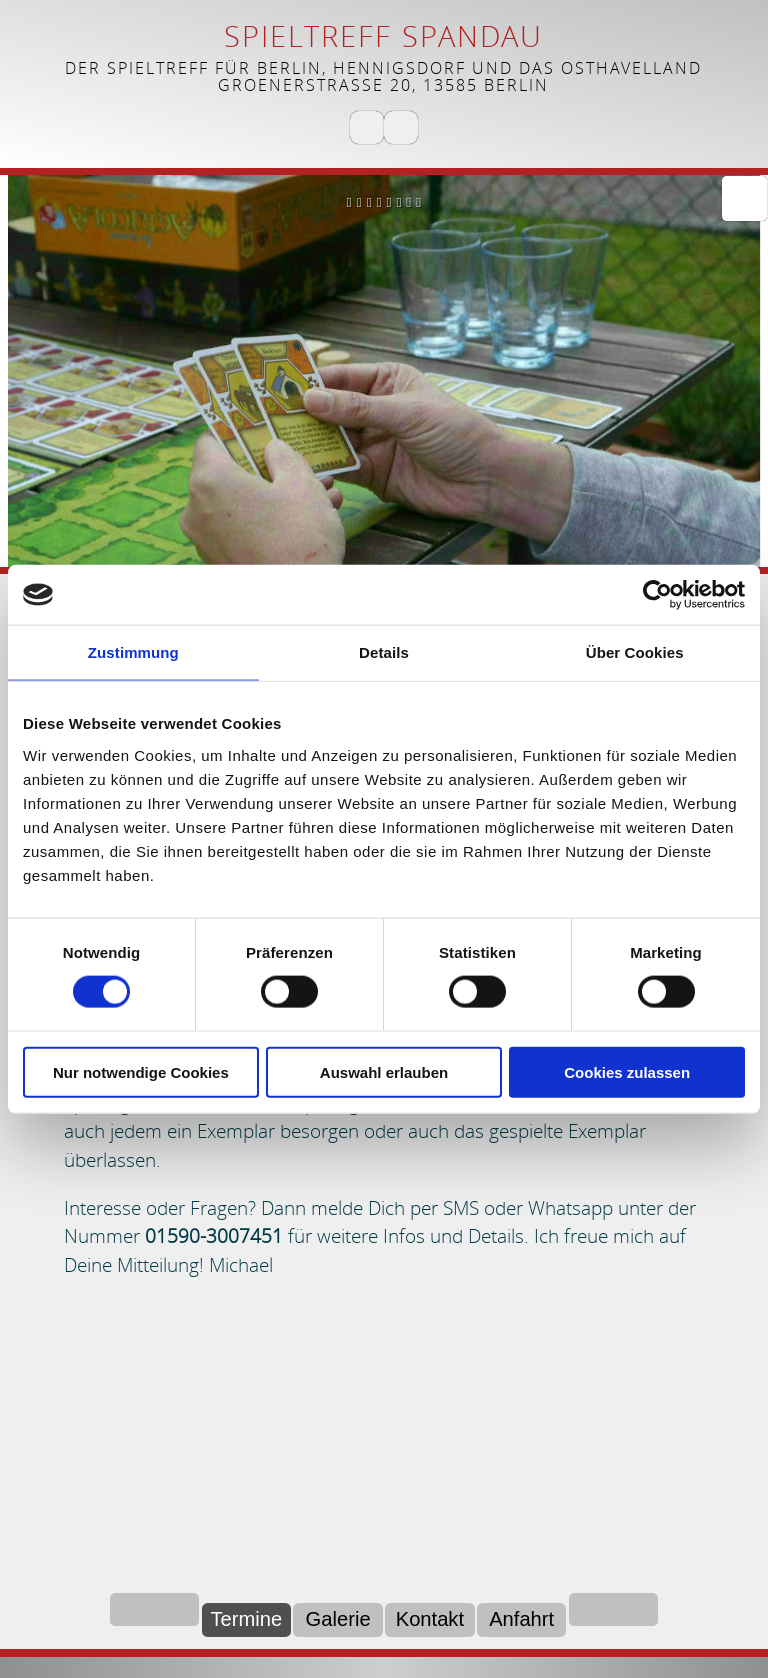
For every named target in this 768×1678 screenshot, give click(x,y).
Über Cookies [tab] (635, 652)
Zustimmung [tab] (133, 652)
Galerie (338, 1619)
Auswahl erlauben (384, 1071)
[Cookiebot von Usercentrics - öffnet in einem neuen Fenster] (657, 595)
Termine (246, 1619)
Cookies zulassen (627, 1071)
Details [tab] (384, 652)
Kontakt (430, 1619)
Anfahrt (521, 1619)
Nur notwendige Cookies (141, 1071)
